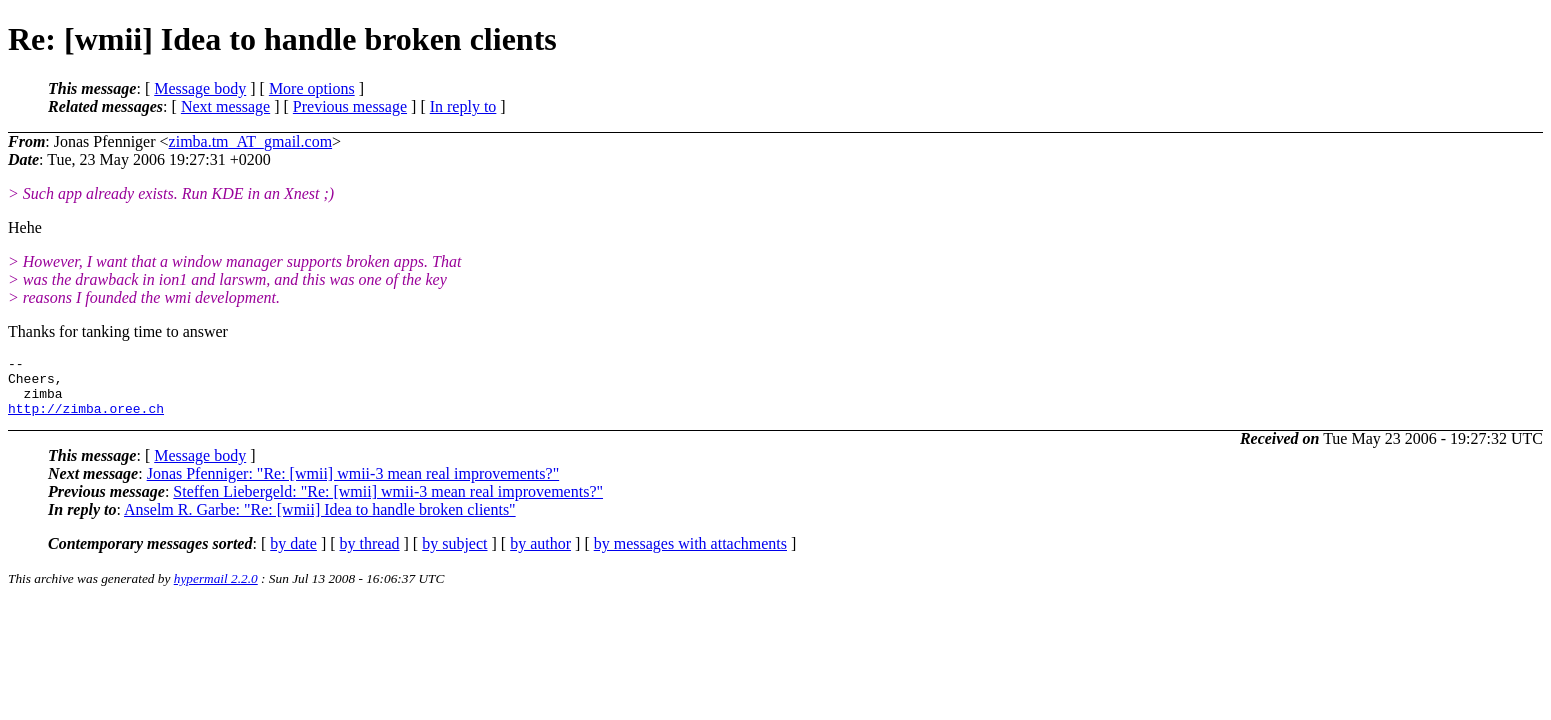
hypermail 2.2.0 (216, 590)
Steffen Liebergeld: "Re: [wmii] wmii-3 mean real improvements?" (388, 503)
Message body (200, 88)
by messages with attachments (690, 555)
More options (312, 88)
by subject (454, 555)
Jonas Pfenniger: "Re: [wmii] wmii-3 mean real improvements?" (353, 485)
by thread (370, 555)
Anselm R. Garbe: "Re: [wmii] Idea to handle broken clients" (320, 521)
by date (293, 555)
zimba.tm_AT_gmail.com (251, 141)
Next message (225, 106)
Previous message (350, 106)
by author (540, 555)
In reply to (463, 106)
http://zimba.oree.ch (86, 420)
